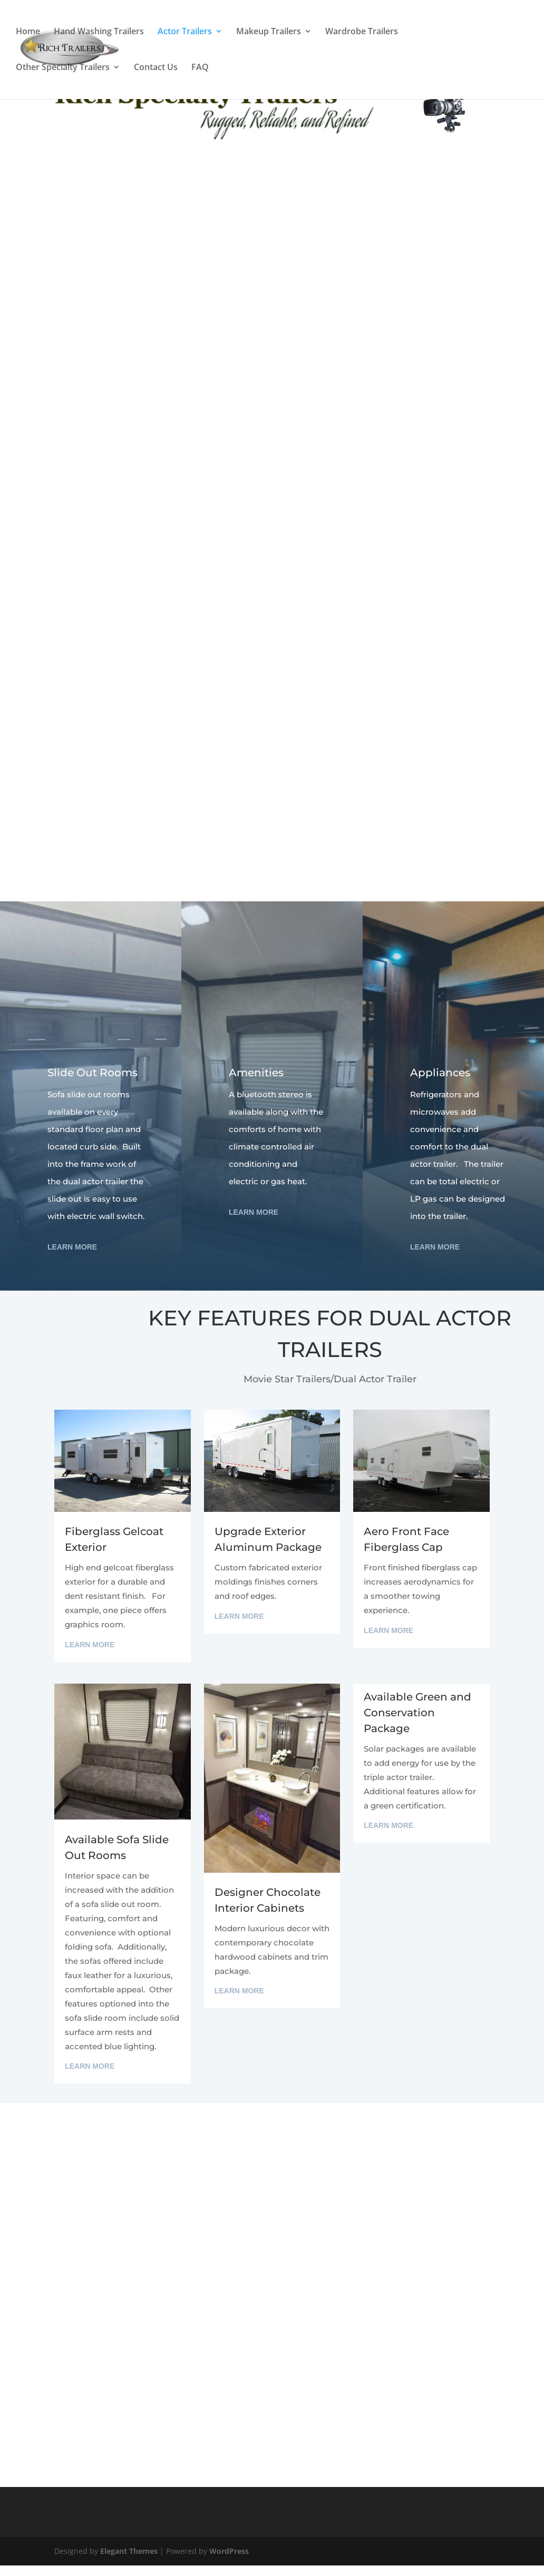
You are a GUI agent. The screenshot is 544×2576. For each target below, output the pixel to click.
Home (28, 33)
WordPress (229, 2551)
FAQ (200, 69)
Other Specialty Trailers (63, 69)
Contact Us (156, 69)
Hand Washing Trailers (99, 33)
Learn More (72, 1247)
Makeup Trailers (268, 33)
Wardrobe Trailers (361, 33)
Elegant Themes (129, 2551)
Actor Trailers (185, 33)
